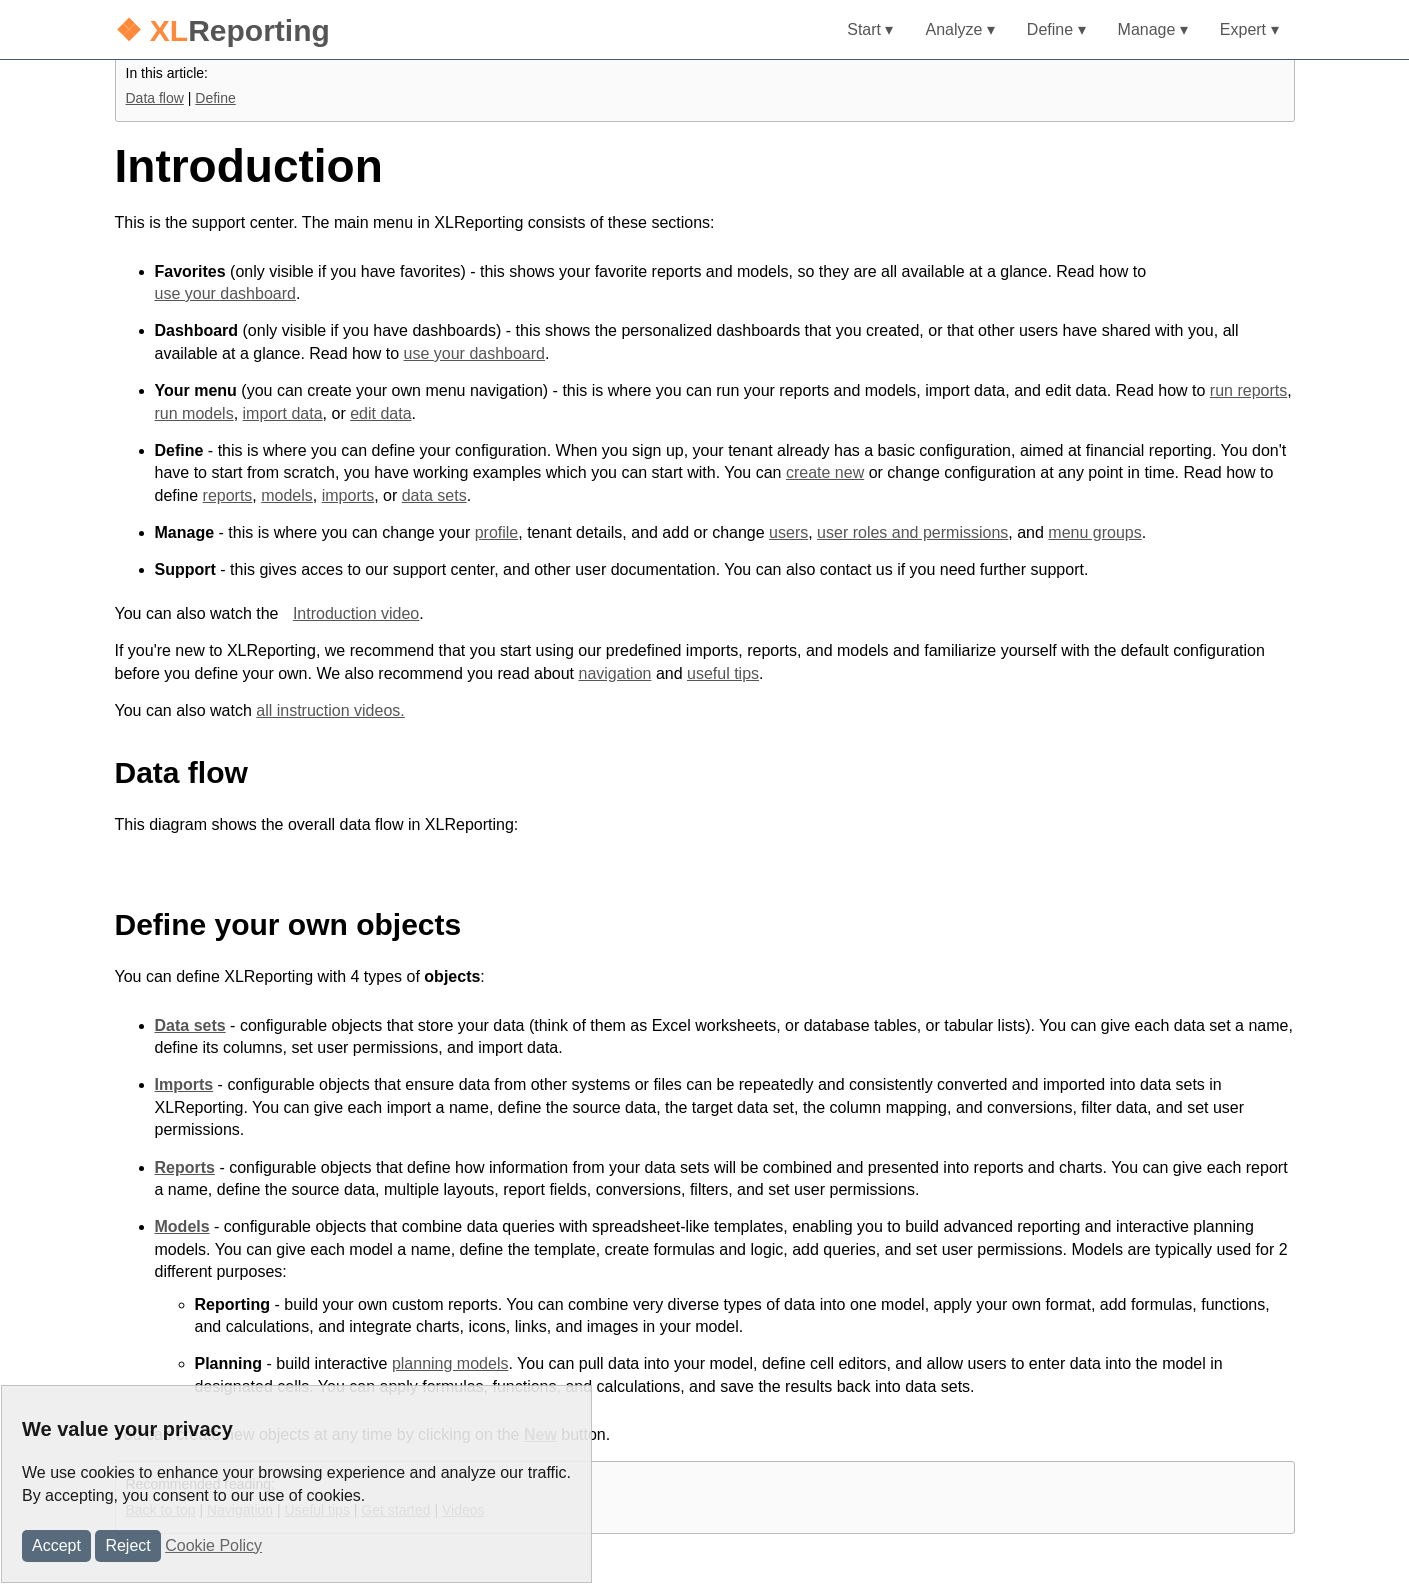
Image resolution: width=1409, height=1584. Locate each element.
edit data (380, 413)
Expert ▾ (1249, 29)
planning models (450, 1363)
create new (825, 472)
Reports (185, 1167)
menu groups (1094, 532)
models (287, 495)
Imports (184, 1084)
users (788, 532)
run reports (1248, 390)
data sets (434, 495)
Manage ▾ (1153, 29)
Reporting (222, 30)
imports (348, 495)
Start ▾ (870, 29)
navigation (614, 673)
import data (283, 413)
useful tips (723, 673)
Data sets (190, 1025)
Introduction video (356, 613)
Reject (127, 1545)
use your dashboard (225, 293)
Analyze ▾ (959, 29)
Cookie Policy (213, 1545)
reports (228, 495)
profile (497, 532)
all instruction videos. (330, 710)
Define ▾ (1056, 29)
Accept (56, 1545)
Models (182, 1226)
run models (194, 413)
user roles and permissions (912, 532)
